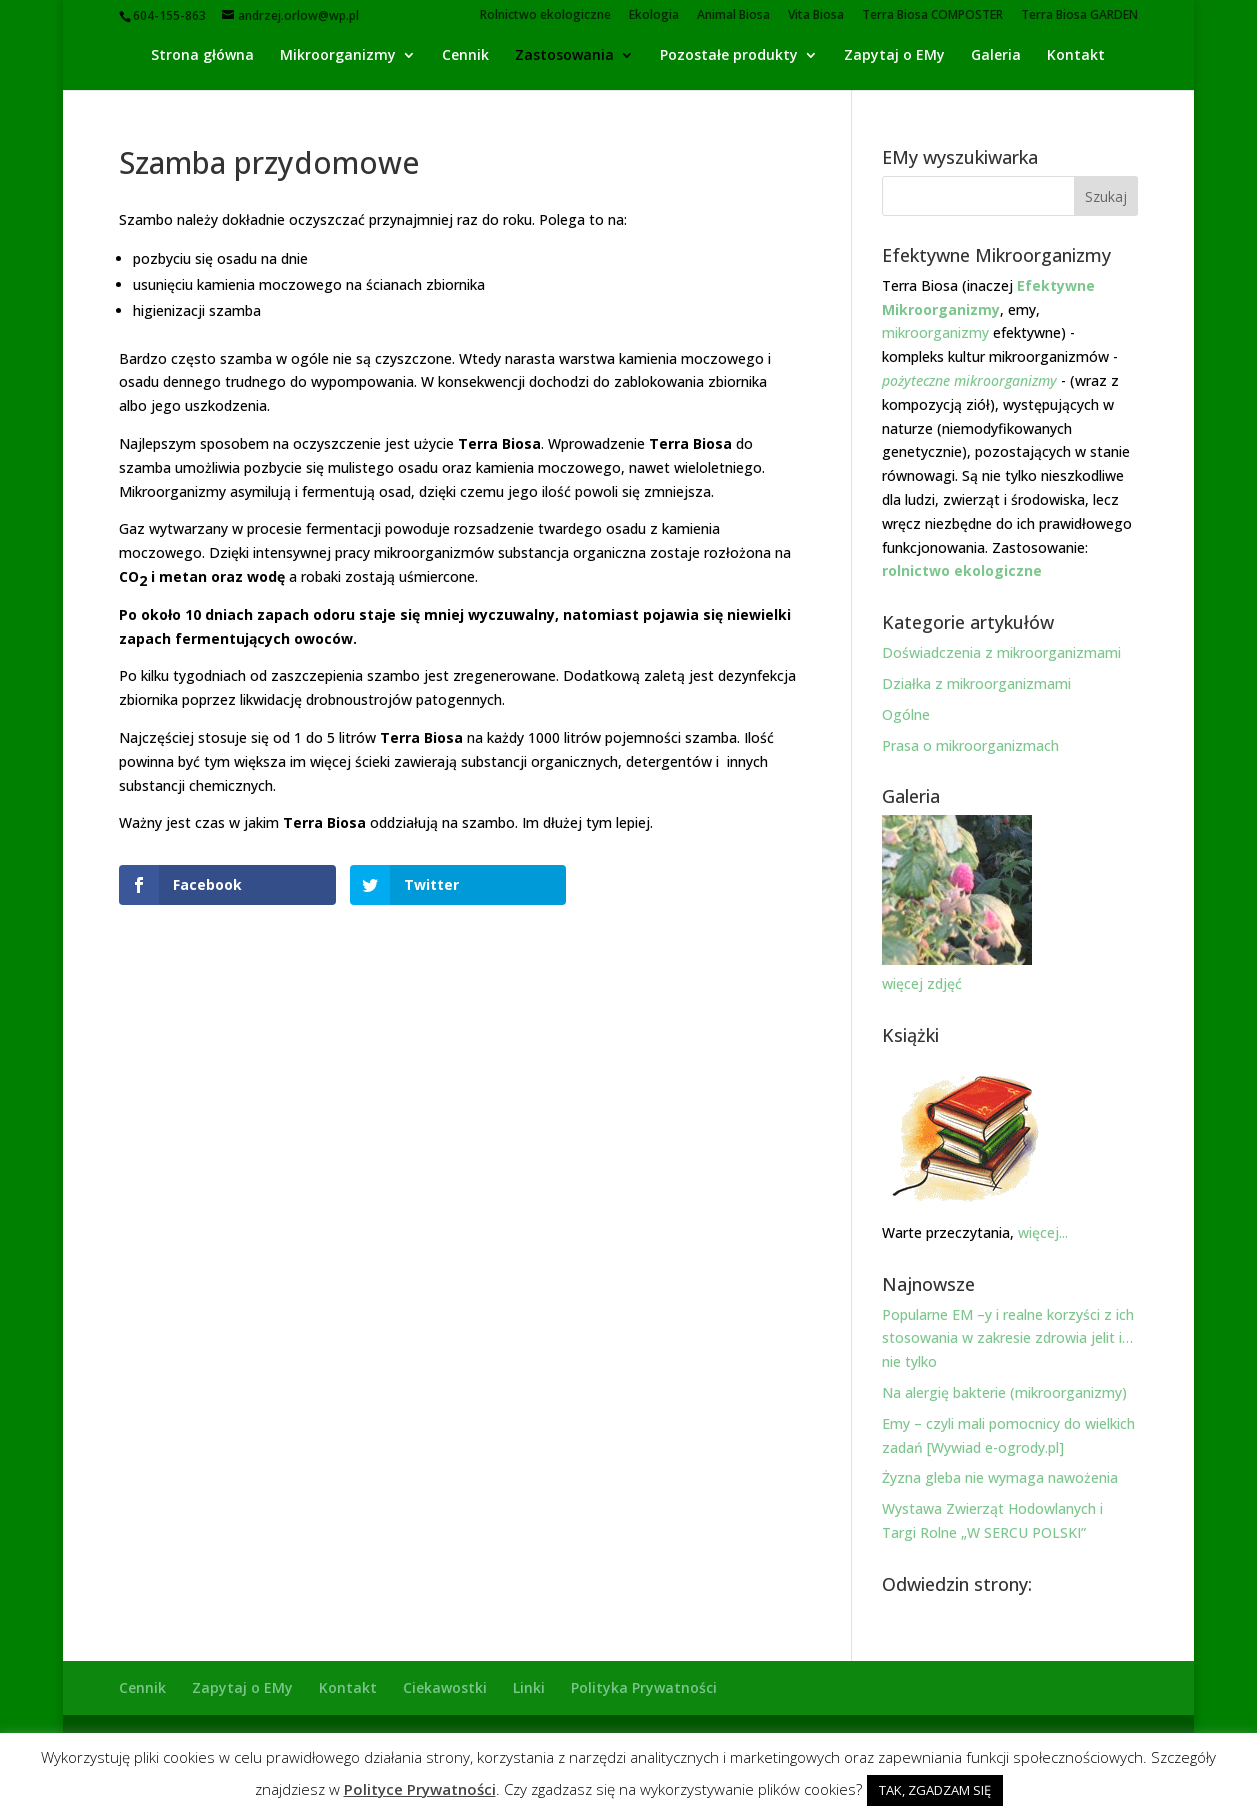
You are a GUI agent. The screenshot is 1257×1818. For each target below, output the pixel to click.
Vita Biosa (816, 16)
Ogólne (906, 714)
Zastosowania (564, 56)
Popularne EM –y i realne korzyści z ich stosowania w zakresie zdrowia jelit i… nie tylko (1008, 1338)
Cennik (465, 56)
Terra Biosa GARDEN (1079, 16)
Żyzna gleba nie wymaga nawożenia (1000, 1477)
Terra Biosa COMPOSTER (932, 16)
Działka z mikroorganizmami (976, 683)
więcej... (1041, 1232)
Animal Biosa (733, 16)
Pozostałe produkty (729, 56)
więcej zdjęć (922, 983)
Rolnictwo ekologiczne (545, 16)
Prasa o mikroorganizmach (970, 745)
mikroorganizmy (935, 332)
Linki (529, 1687)
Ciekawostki (445, 1687)
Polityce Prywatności (420, 1789)
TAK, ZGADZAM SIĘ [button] (935, 1790)
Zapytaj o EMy (894, 56)
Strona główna (202, 56)
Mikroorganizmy (338, 56)
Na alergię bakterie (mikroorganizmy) (1004, 1392)
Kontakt (1076, 56)
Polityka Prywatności (644, 1687)
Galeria (996, 56)
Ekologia (654, 16)
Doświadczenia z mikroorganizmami (1001, 652)
